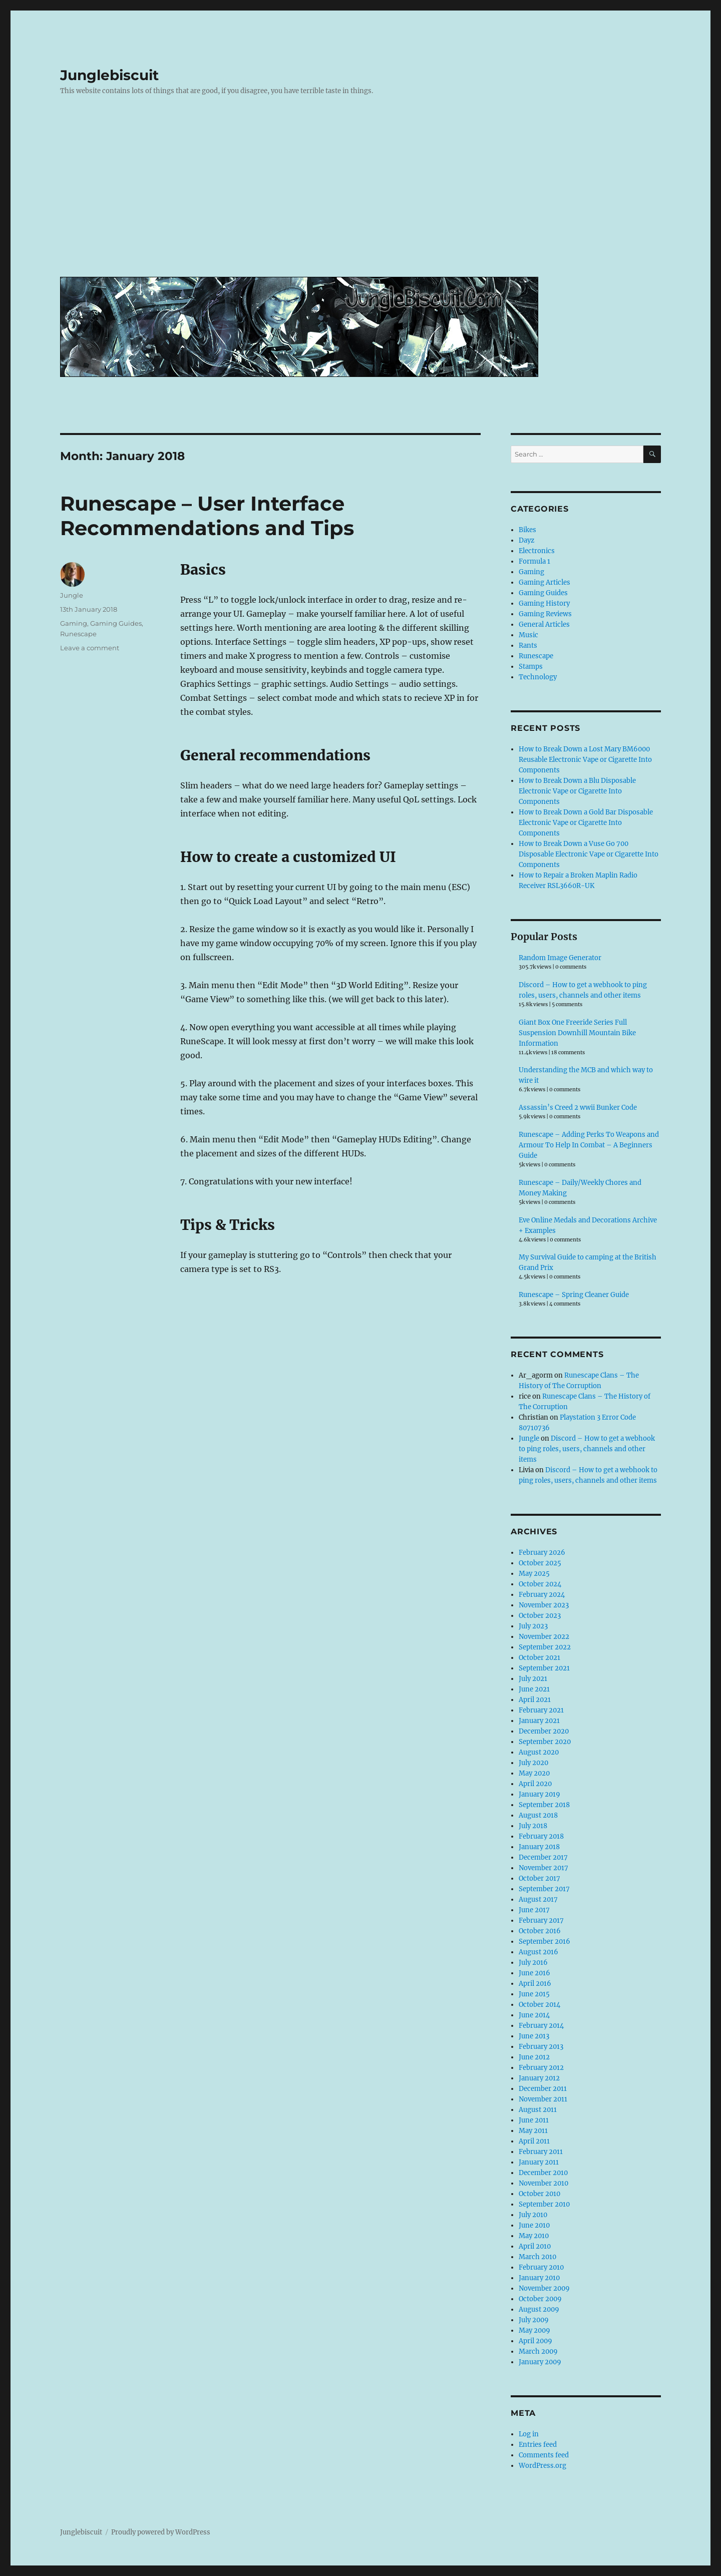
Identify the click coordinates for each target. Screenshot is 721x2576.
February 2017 (541, 1920)
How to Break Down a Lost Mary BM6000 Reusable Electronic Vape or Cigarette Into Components (585, 759)
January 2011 (539, 2162)
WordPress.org (542, 2465)
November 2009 (544, 2288)
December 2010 (543, 2173)
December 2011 (543, 2088)
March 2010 (537, 2257)
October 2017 (539, 1878)
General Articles (544, 624)
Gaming (73, 623)
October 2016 (540, 1931)
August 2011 (538, 2109)
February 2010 (541, 2267)
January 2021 (539, 1720)
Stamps (531, 666)
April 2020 (535, 1784)
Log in (529, 2434)
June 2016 (534, 1973)
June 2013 (534, 2036)
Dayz (526, 540)
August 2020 (539, 1752)
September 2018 (544, 1805)
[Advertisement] (362, 194)
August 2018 (538, 1815)
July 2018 (533, 1826)
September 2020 (545, 1742)
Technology (538, 677)
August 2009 (539, 2309)
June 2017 (534, 1910)
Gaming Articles (544, 582)
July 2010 (533, 2215)
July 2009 (534, 2320)
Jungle (71, 595)
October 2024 (540, 1584)
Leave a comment (89, 648)
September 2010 (544, 2204)
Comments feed (544, 2455)
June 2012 (534, 2057)
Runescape (78, 634)
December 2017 (543, 1857)
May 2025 (534, 1573)
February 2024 (542, 1594)
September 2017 (544, 1889)
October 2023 (540, 1615)
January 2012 (539, 2078)
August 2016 (538, 1952)
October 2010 (539, 2194)
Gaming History (544, 603)
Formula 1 (534, 561)
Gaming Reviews (545, 614)
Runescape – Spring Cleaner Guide (574, 1295)
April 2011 (534, 2141)
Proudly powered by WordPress (160, 2532)
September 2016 (544, 1941)
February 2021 (541, 1710)
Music (528, 635)
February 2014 (541, 2025)
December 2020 (544, 1731)
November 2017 (543, 1868)
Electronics (537, 551)
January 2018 (539, 1847)
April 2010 (535, 2246)
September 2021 (544, 1668)
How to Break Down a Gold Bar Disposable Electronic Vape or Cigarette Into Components (586, 822)
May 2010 (534, 2236)
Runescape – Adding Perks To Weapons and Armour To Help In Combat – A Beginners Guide (589, 1145)
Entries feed (538, 2444)
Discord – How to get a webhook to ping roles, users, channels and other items (587, 1449)
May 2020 (534, 1773)
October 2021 (539, 1657)
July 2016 (533, 1962)
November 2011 (543, 2099)
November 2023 (544, 1605)
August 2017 (538, 1899)
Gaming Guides (116, 623)
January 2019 (539, 1794)
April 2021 (535, 1699)
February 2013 (541, 2046)
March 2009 (538, 2351)
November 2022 (544, 1636)
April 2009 (535, 2341)
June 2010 (534, 2225)
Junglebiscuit (109, 75)
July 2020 (533, 1763)
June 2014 (534, 2015)
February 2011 (541, 2152)
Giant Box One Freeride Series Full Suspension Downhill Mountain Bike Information (577, 1033)
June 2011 (534, 2120)
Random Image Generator (560, 958)
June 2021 (534, 1689)
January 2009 (540, 2362)
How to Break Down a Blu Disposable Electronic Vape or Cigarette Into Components (577, 791)
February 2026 (542, 1552)
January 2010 (539, 2278)
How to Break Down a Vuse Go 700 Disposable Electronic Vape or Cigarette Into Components (588, 854)
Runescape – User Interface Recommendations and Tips (207, 515)
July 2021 (533, 1678)
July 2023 (533, 1626)
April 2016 (535, 1983)
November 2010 (543, 2183)
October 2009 (540, 2299)
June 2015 (534, 1994)
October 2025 (540, 1563)
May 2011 (533, 2130)
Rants (528, 645)
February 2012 (541, 2067)
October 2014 (539, 2004)
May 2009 (534, 2330)
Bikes (527, 530)
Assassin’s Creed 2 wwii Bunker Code (578, 1107)
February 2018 (541, 1836)
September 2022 (545, 1647)
